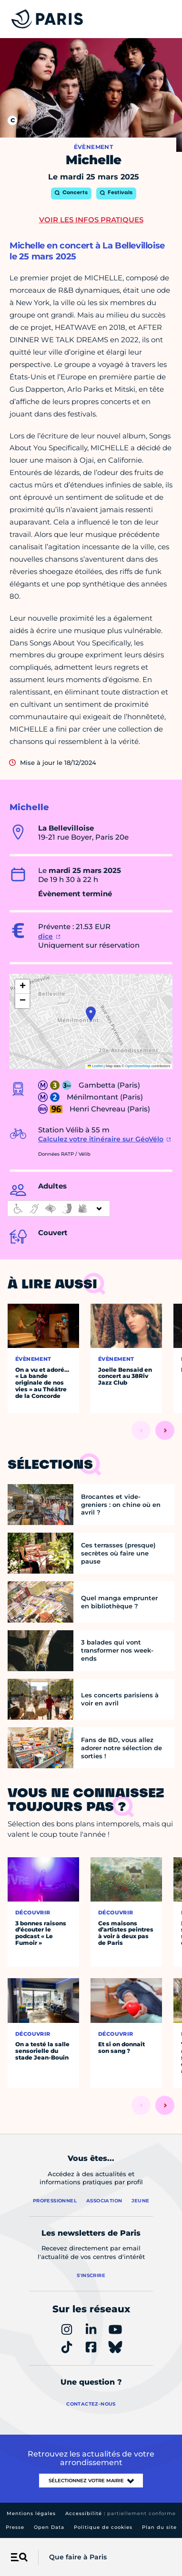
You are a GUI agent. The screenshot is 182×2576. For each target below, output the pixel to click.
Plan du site (159, 2527)
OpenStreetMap (138, 1066)
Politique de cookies (103, 2527)
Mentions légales (31, 2513)
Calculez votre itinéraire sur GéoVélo (100, 1139)
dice (45, 936)
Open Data (49, 2527)
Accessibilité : (120, 2513)
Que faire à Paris (78, 2557)
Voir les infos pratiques (91, 219)
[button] (91, 1013)
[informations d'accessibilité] (58, 1208)
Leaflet (95, 1066)
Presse (15, 2527)
